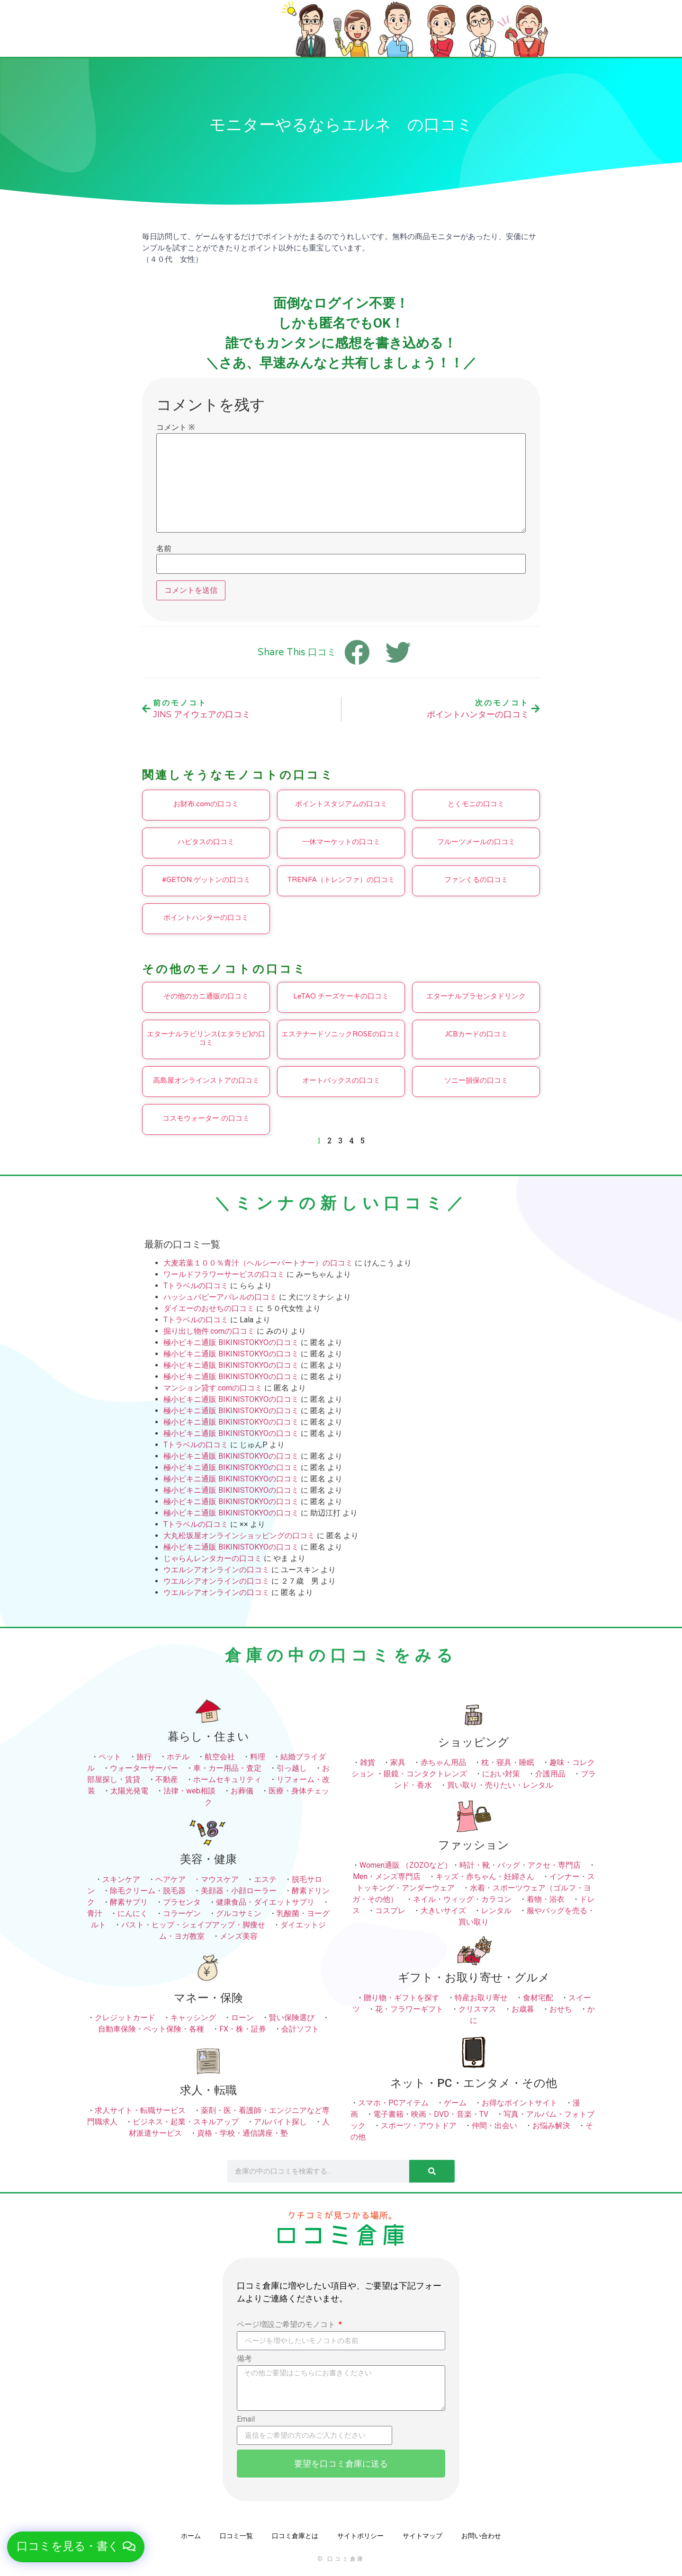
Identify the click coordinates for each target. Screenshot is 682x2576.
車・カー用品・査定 (227, 1768)
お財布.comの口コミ (206, 804)
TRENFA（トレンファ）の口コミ (341, 879)
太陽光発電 (129, 1790)
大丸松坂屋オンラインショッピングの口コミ (239, 1535)
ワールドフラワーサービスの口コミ (224, 1274)
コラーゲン (182, 1913)
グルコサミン (238, 1913)
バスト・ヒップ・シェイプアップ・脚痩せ (193, 1924)
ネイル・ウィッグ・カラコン (462, 1899)
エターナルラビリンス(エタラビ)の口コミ (206, 1038)
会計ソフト (300, 2028)
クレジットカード (125, 2017)
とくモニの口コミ (476, 804)
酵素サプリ (129, 1902)
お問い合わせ (481, 2536)
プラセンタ (182, 1902)
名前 (163, 549)
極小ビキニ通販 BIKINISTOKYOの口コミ (231, 1342)
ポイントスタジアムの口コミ (341, 804)
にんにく (132, 1913)
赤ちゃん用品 (443, 1762)
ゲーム (455, 2102)
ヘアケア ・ (178, 1879)
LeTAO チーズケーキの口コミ (341, 996)
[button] (75, 2546)
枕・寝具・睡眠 (507, 1762)
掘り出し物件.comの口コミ (209, 1331)
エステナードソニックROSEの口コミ (341, 1034)
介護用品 (550, 1773)
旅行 (144, 1756)
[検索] (432, 2171)
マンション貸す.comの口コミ (212, 1387)
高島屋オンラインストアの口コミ (206, 1080)
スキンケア (121, 1879)
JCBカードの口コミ (476, 1034)
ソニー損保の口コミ (476, 1080)
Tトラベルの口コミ (195, 1285)
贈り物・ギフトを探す (402, 1997)
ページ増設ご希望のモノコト (287, 2325)
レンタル (496, 1910)
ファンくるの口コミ (476, 879)
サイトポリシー (360, 2536)
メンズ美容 (239, 1936)
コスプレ (390, 1910)
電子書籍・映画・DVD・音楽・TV (430, 2114)
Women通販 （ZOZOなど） (405, 1865)
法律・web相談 (189, 1790)
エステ (265, 1879)
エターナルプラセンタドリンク (476, 996)
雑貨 (367, 1762)
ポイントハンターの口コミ (206, 917)
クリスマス (477, 2009)
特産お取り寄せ (481, 1997)
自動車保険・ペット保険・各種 (151, 2028)
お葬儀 (242, 1790)
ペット (110, 1756)
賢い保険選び (291, 2017)
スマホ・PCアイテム (393, 2102)
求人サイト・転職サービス (140, 2110)
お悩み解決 (551, 2125)
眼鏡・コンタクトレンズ (425, 1773)
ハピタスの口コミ (206, 842)
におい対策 (501, 1773)
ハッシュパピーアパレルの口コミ (220, 1296)
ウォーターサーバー (144, 1768)
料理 (257, 1756)
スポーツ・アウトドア (419, 2125)
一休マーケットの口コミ (341, 842)
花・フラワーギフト (409, 2009)
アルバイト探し (280, 2121)
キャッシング (193, 2017)
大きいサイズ (443, 1910)
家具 (397, 1762)
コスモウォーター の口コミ (206, 1118)
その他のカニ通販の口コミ (206, 996)
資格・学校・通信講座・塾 (242, 2133)
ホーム (191, 2536)
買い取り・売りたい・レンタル (500, 1785)
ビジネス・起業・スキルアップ (186, 2121)
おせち (560, 2009)
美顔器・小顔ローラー (239, 1890)
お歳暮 (523, 2009)
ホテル (178, 1756)
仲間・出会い (494, 2125)
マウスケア (220, 1879)
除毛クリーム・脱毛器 (148, 1890)
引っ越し (292, 1768)
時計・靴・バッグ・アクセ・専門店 (520, 1865)
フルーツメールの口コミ (476, 842)
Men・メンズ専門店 (387, 1876)
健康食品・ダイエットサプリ (265, 1902)
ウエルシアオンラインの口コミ (216, 1569)
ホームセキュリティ (227, 1779)
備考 (244, 2359)
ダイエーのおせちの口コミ (208, 1308)
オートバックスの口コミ (341, 1080)
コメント (175, 427)
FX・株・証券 (242, 2028)
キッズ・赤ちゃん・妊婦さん (485, 1876)
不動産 (166, 1779)
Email (246, 2420)
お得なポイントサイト (519, 2102)
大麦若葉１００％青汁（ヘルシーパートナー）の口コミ (258, 1262)
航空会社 (220, 1756)
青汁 (94, 1913)
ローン (242, 2017)
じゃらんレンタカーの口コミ (212, 1558)
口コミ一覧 (236, 2536)
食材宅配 (538, 1997)
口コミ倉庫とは (295, 2536)
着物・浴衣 (546, 1899)
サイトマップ (422, 2536)
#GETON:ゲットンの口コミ (206, 879)
